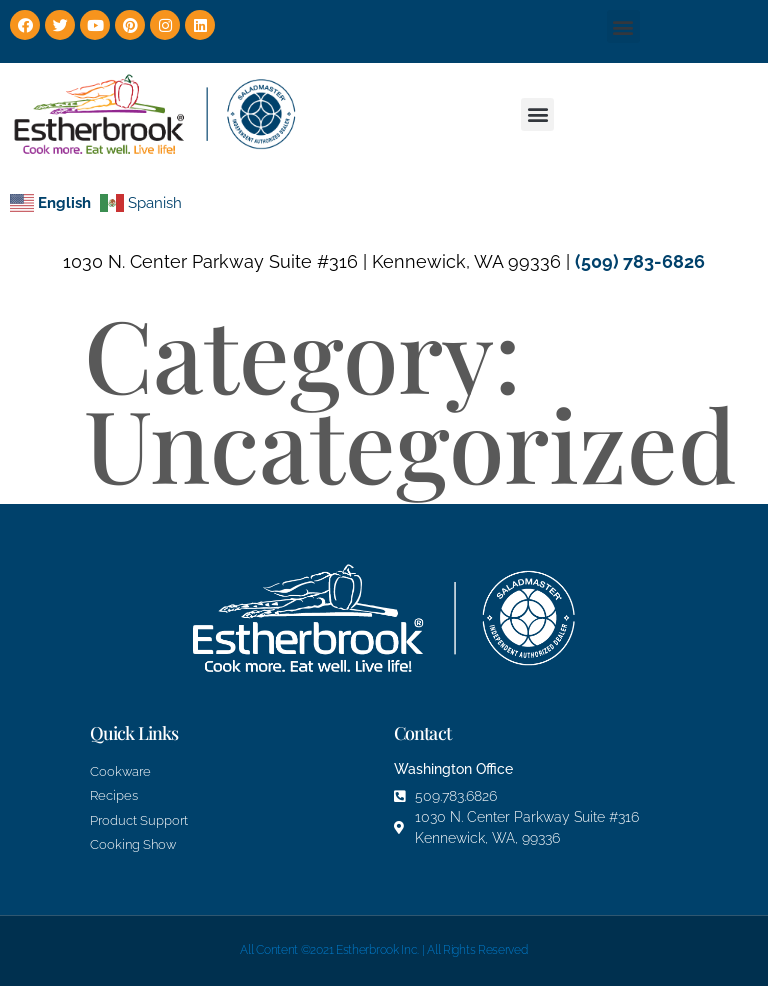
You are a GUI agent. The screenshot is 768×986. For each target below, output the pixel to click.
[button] (623, 26)
